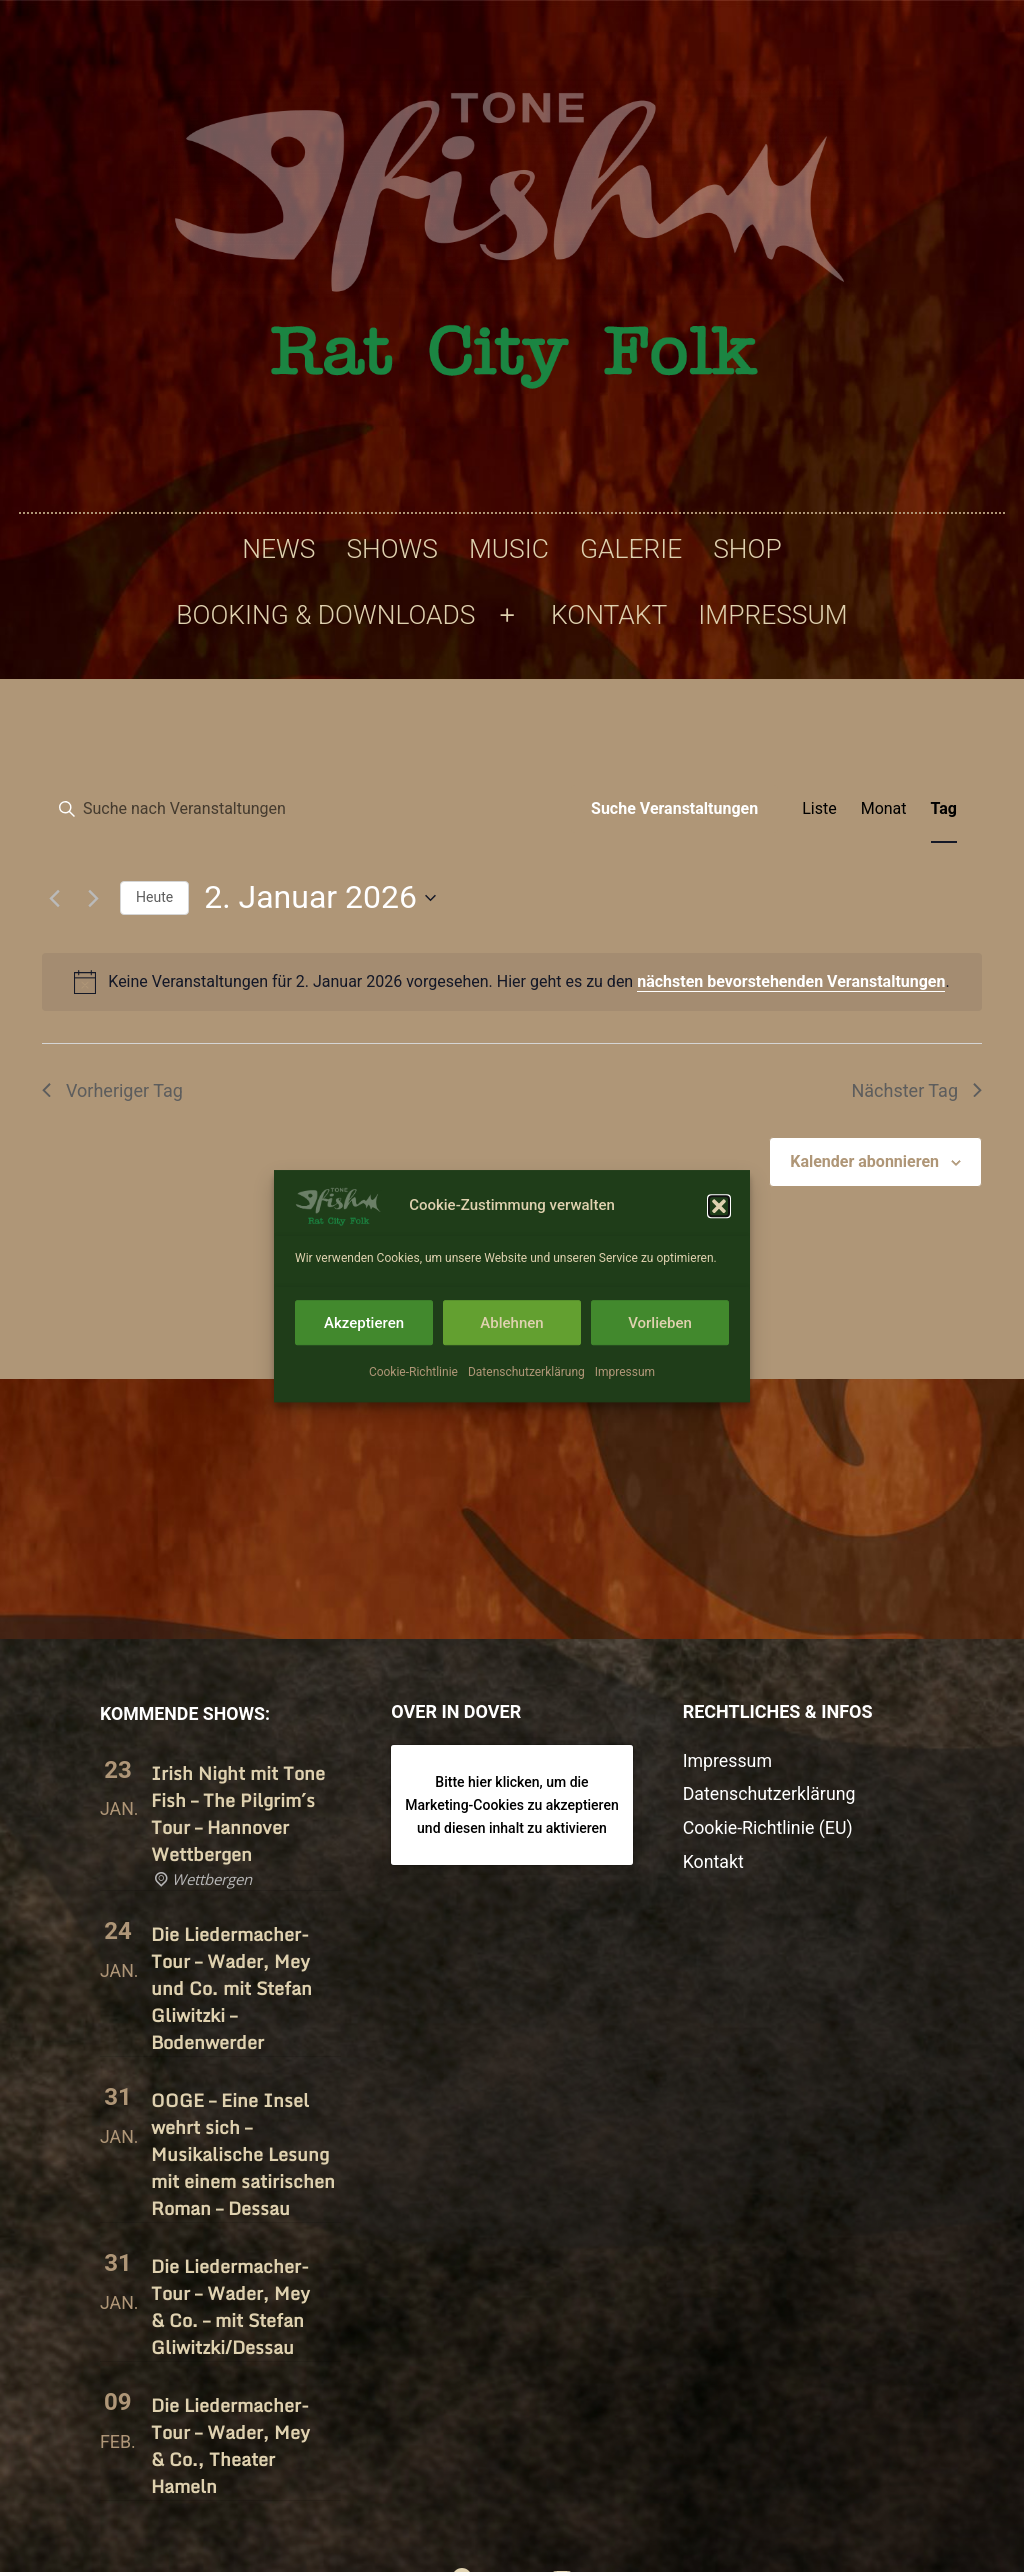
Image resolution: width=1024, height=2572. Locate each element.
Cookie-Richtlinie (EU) (768, 1828)
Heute (154, 897)
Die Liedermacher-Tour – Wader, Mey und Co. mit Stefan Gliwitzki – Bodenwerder (231, 1988)
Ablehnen (511, 1357)
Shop (747, 549)
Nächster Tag (916, 1090)
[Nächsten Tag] (93, 898)
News (278, 549)
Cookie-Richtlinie (413, 1406)
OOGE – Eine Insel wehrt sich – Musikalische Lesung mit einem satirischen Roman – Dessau (243, 2154)
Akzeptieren (364, 1357)
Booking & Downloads (325, 615)
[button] (719, 1240)
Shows (391, 549)
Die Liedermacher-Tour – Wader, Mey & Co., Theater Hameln (230, 2445)
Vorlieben (660, 1357)
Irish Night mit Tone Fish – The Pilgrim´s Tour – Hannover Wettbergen (238, 1813)
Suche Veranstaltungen (674, 808)
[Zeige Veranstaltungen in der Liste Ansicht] (819, 809)
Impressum (625, 1406)
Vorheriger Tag (112, 1090)
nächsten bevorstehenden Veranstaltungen (791, 981)
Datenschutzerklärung (526, 1406)
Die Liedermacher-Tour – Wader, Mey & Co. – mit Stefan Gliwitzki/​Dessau (230, 2306)
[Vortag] (54, 898)
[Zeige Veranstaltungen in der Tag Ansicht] (944, 809)
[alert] (512, 982)
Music (509, 549)
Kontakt (609, 615)
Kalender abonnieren (864, 1161)
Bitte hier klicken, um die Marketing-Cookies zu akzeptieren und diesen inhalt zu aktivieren (512, 1804)
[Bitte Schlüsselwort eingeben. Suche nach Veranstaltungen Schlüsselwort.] (307, 809)
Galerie (631, 549)
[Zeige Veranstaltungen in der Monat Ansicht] (884, 809)
